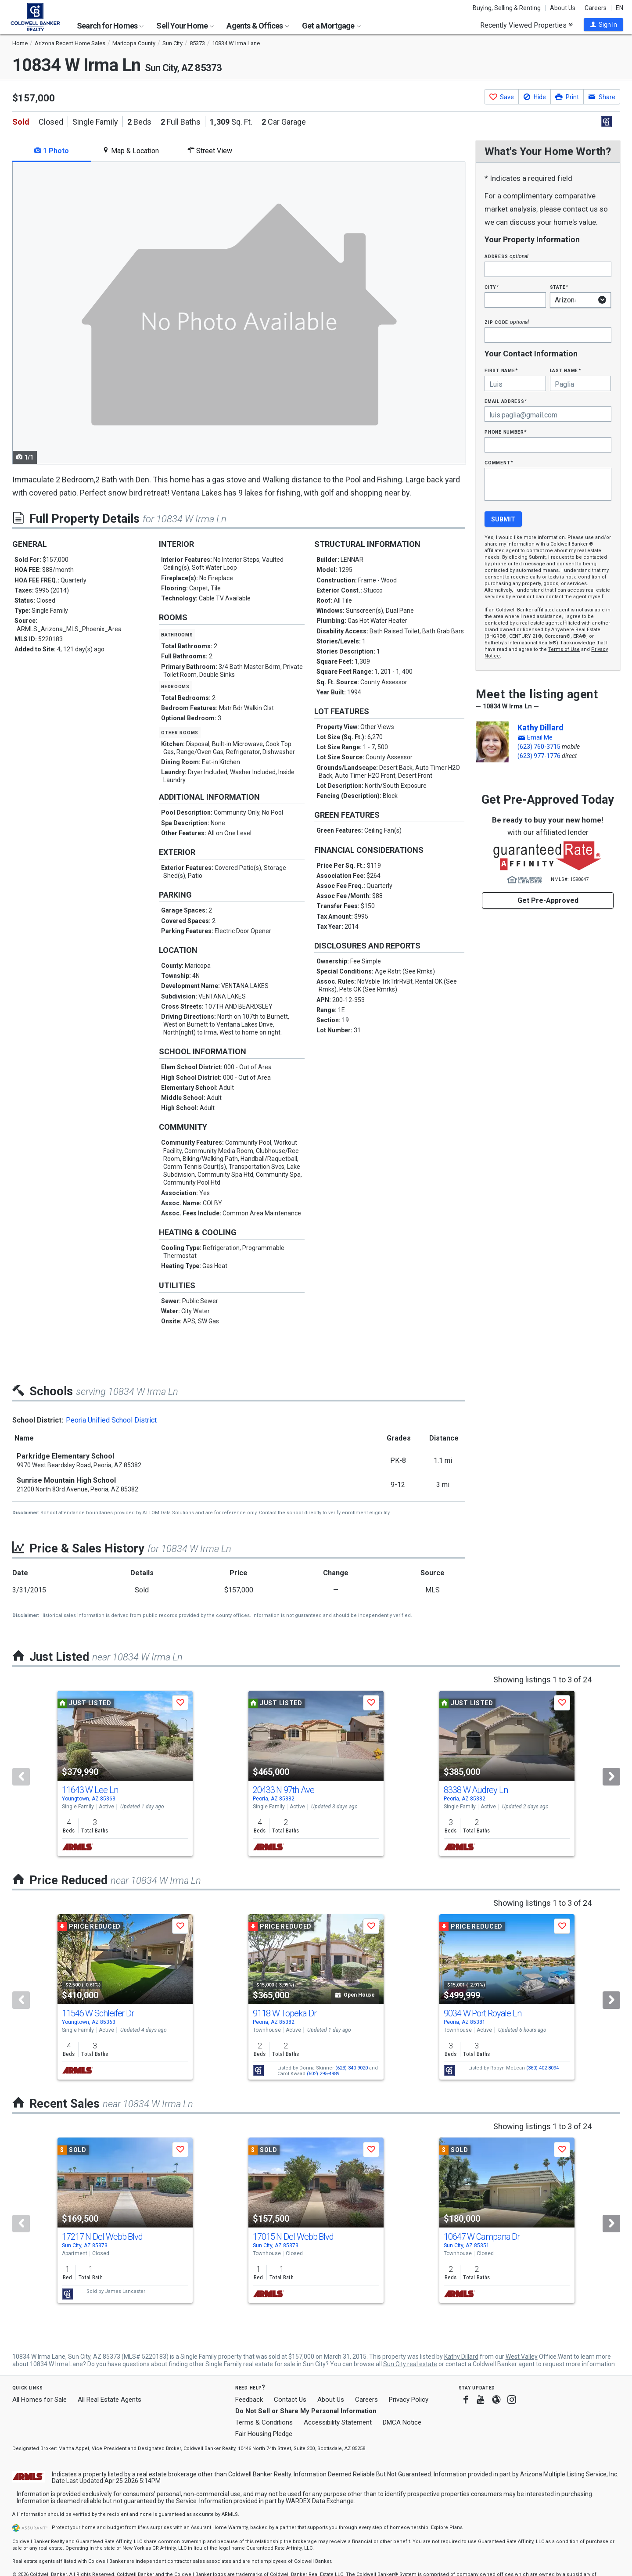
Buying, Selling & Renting (507, 8)
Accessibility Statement (338, 2422)
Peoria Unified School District (111, 1420)
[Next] (611, 1777)
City (492, 287)
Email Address (506, 401)
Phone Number (506, 431)
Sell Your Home (185, 25)
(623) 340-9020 (351, 2068)
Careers (596, 8)
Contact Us (290, 2400)
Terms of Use (564, 649)
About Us (562, 8)
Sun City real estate (410, 2364)
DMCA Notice (402, 2422)
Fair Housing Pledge (263, 2434)
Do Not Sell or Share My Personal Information (306, 2411)
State (559, 287)
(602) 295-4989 (323, 2074)
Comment (499, 462)
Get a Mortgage (331, 25)
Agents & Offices (257, 25)
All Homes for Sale (39, 2400)
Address (506, 256)
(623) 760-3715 (538, 746)
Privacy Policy (408, 2400)
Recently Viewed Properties (526, 25)
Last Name (565, 370)
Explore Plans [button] (447, 2527)
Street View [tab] (209, 151)
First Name (501, 370)
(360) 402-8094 (542, 2068)
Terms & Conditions (264, 2422)
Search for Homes (110, 25)
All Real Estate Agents (109, 2400)
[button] (603, 24)
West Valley (522, 2356)
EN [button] (619, 7)
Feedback (249, 2399)
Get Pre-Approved (547, 900)
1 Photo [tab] (51, 151)
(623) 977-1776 (538, 755)
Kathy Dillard (540, 727)
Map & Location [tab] (130, 151)
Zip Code (506, 322)
